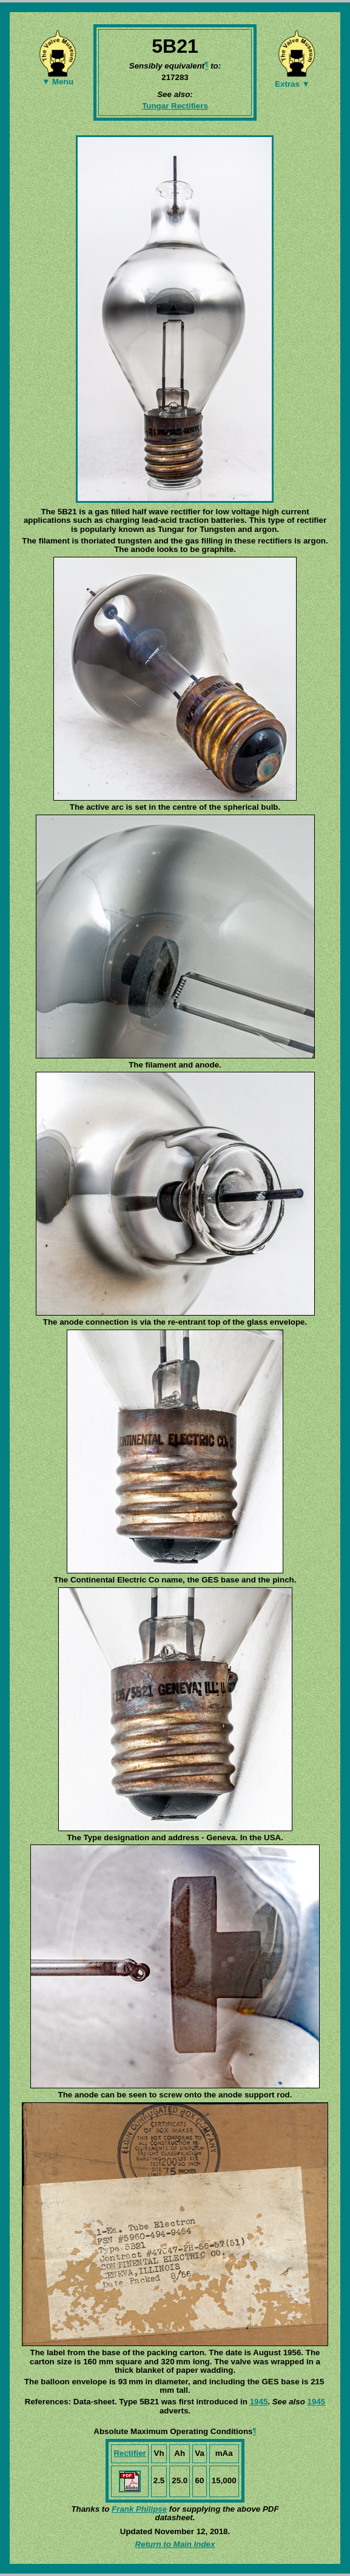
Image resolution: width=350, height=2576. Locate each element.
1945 (259, 2401)
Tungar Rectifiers (175, 105)
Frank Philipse (139, 2509)
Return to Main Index (175, 2544)
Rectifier (129, 2453)
